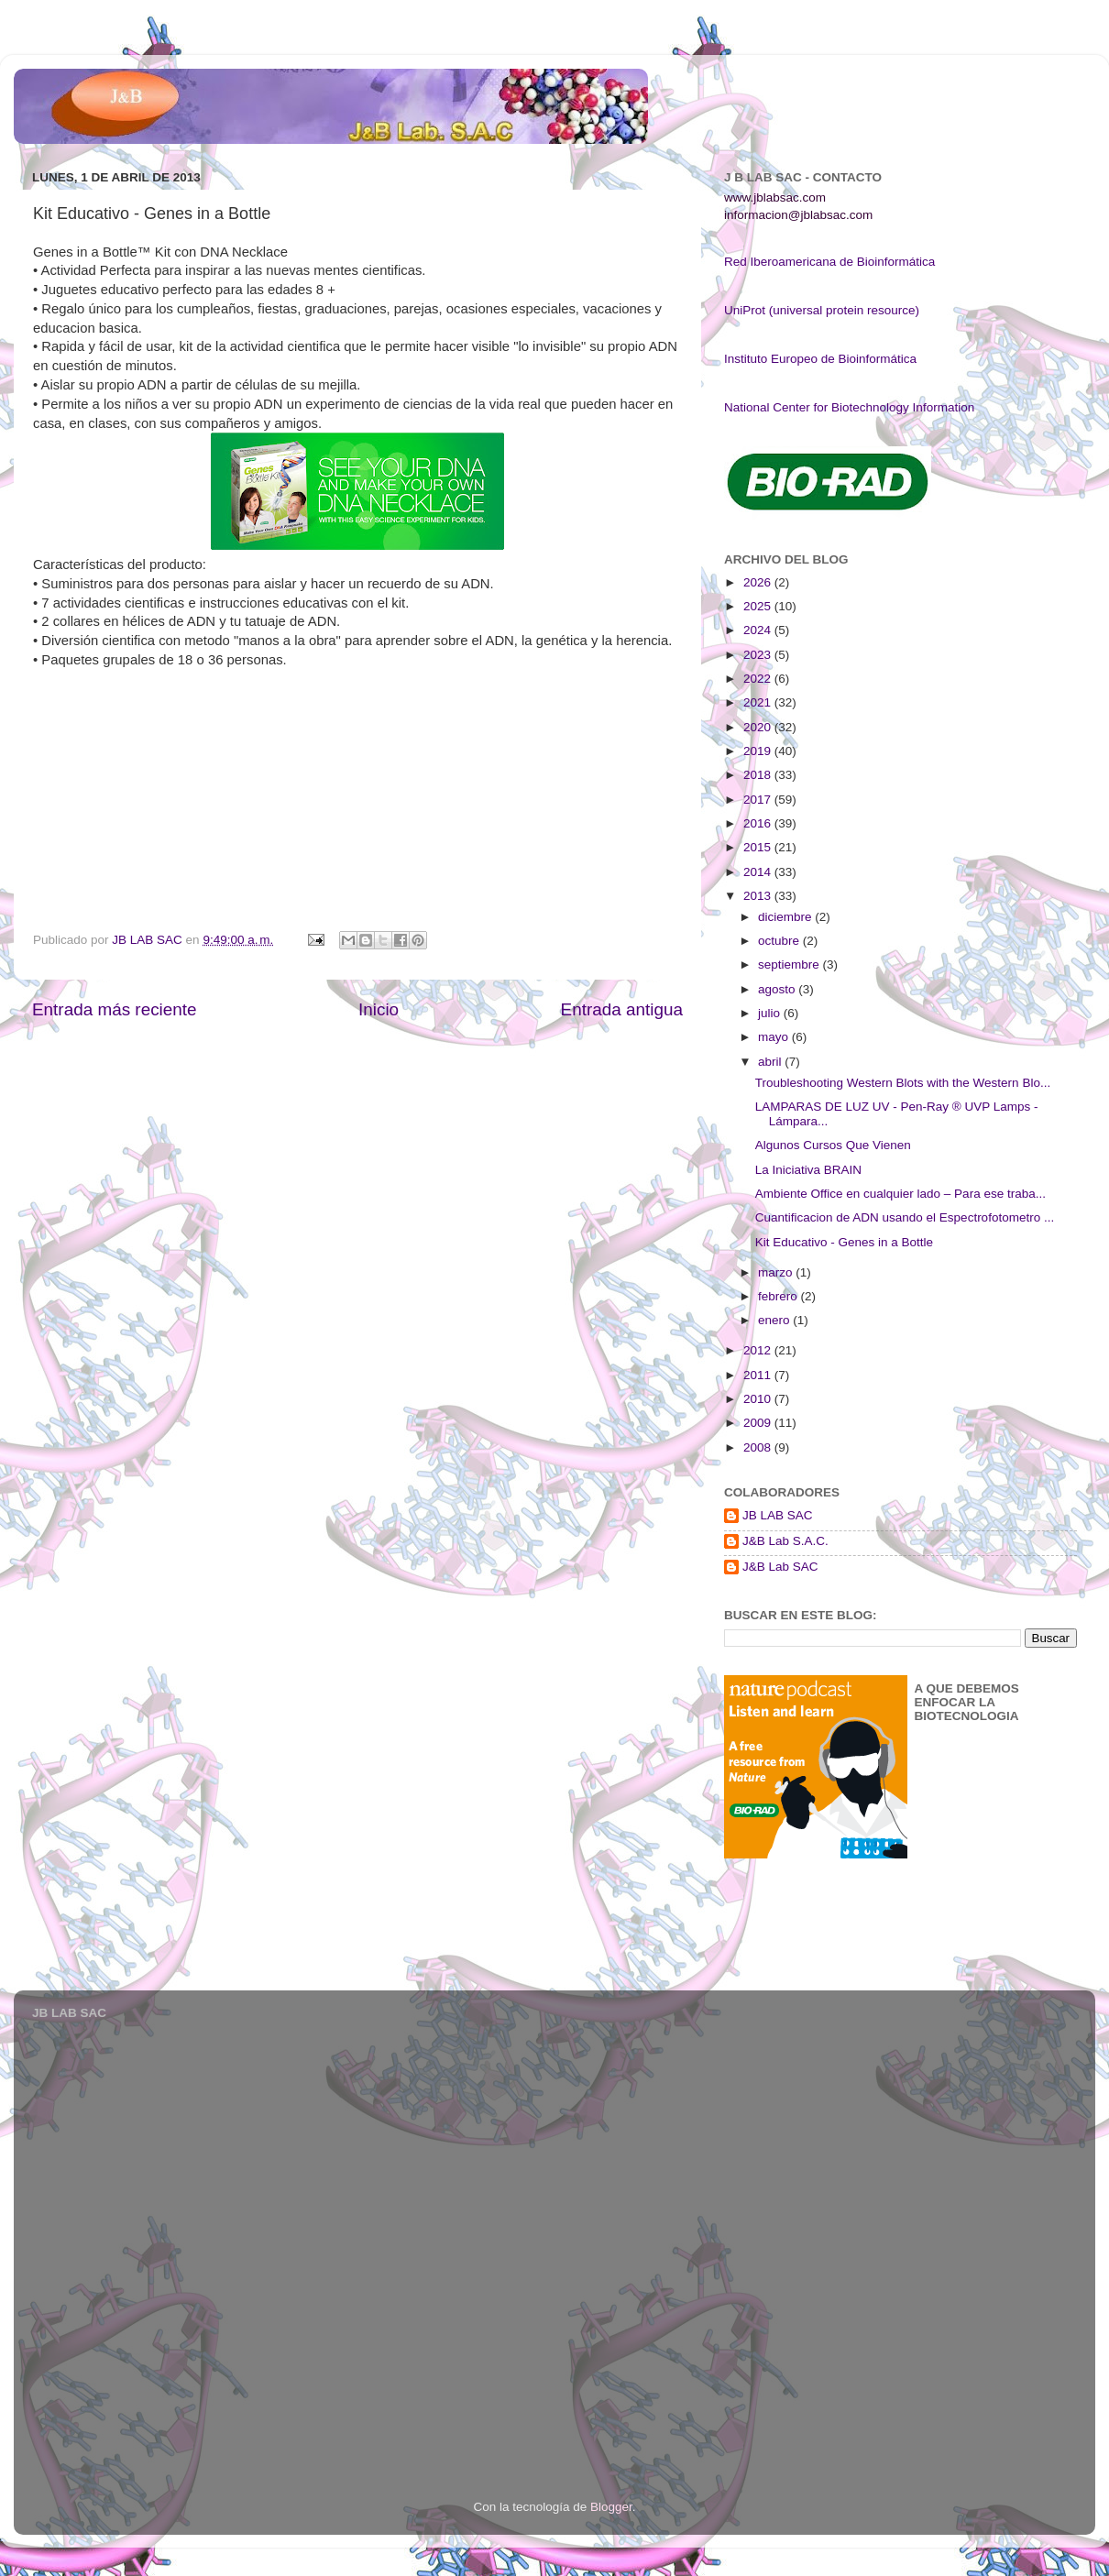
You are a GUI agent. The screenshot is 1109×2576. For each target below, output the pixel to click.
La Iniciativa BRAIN (808, 1170)
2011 (758, 1375)
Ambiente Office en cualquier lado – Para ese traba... (900, 1193)
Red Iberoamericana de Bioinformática (829, 262)
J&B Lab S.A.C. (785, 1541)
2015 (758, 847)
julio (771, 1013)
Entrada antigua (622, 1009)
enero (775, 1320)
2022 (758, 678)
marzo (777, 1272)
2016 (758, 823)
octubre (780, 941)
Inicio (378, 1009)
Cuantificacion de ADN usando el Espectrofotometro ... (904, 1217)
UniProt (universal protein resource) (821, 310)
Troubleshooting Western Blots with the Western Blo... (902, 1083)
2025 (758, 606)
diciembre (786, 917)
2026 (758, 582)
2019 (758, 751)
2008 (758, 1447)
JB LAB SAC (777, 1515)
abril (771, 1062)
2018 (758, 775)
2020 (758, 727)
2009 (758, 1423)
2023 (758, 655)
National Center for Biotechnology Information (849, 407)
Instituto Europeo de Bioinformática (820, 359)
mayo (775, 1037)
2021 (758, 702)
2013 (758, 896)
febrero (779, 1296)
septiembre (790, 964)
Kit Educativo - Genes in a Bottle (844, 1242)
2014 (758, 872)
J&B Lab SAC (780, 1566)
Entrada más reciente (114, 1009)
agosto (778, 989)
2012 (758, 1350)
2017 (758, 799)
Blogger (611, 2507)
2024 (758, 630)
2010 (758, 1399)
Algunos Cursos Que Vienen (833, 1145)
